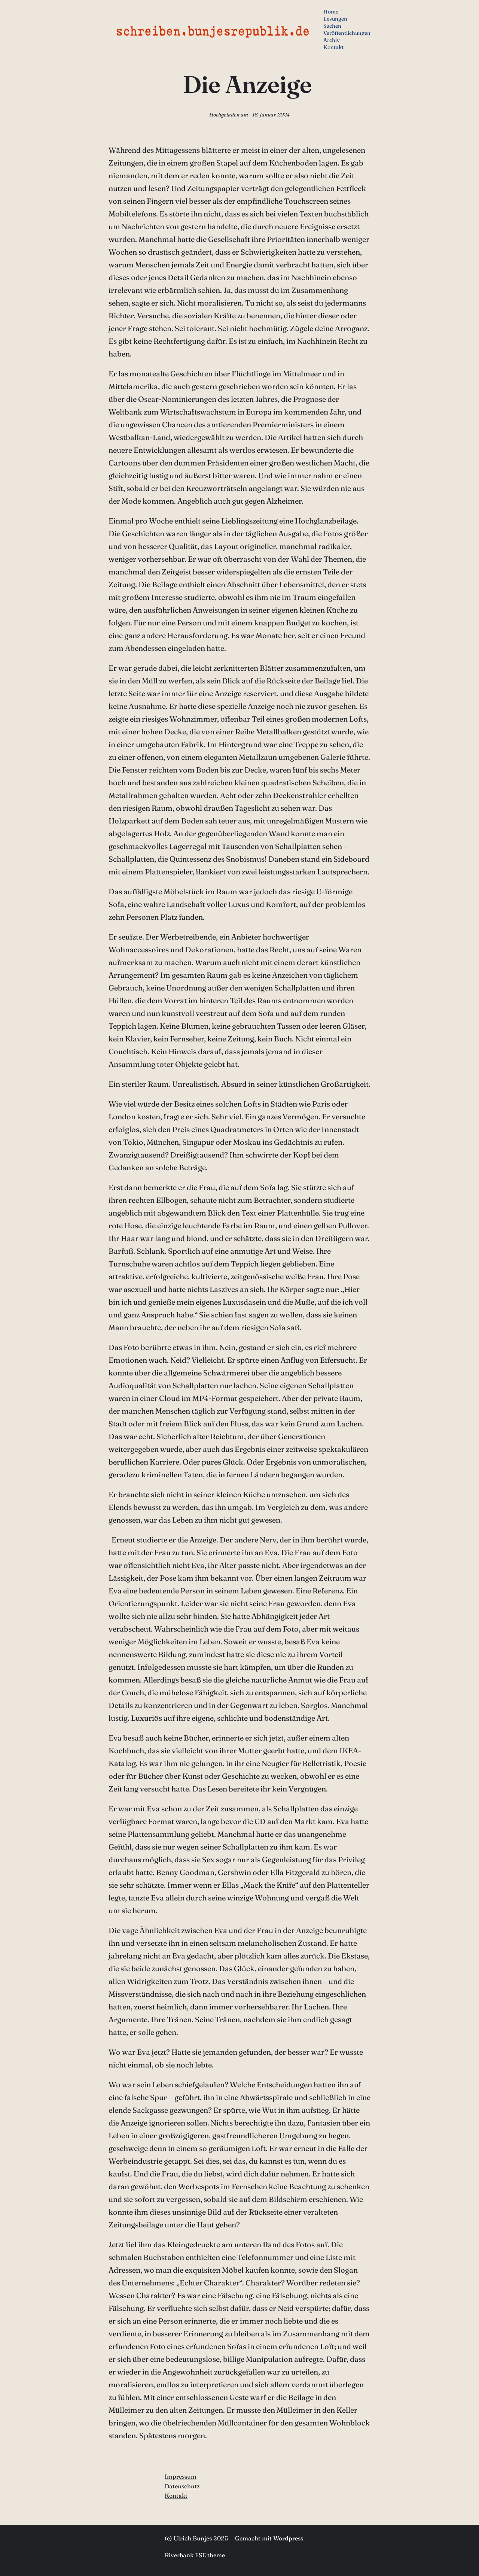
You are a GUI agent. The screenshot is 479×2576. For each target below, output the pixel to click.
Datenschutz (182, 2486)
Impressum (180, 2476)
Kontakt (176, 2495)
